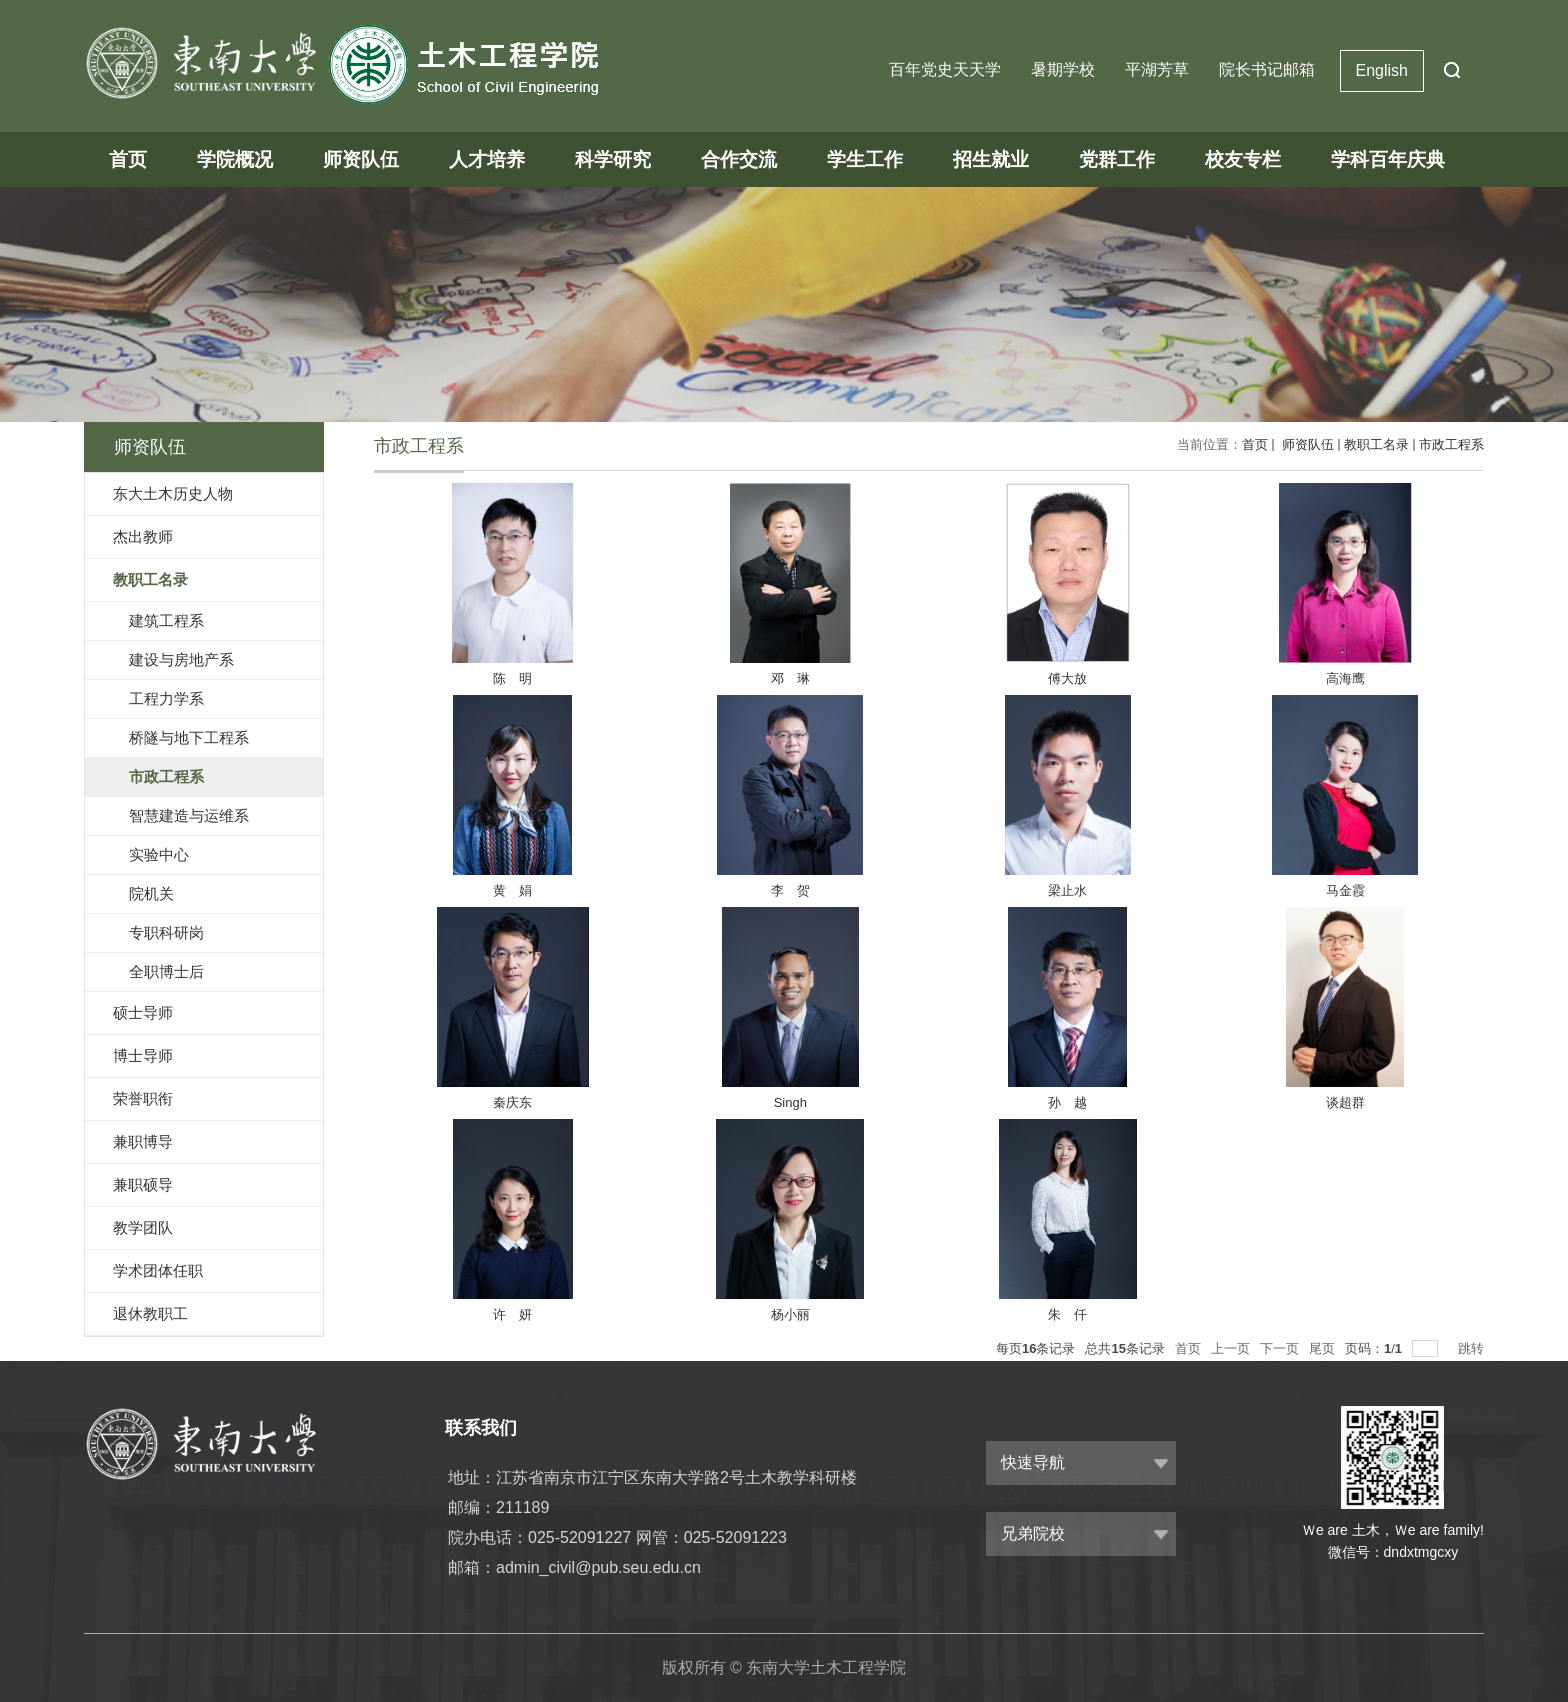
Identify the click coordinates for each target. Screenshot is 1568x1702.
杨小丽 (790, 1314)
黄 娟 (512, 890)
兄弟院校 (1033, 1533)
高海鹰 (1345, 678)
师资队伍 (361, 159)
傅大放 (1067, 678)
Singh (790, 1102)
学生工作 (865, 159)
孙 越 (1067, 1102)
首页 (128, 159)
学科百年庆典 (1388, 159)
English (1382, 70)
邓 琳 (790, 678)
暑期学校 (1063, 69)
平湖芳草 (1157, 69)
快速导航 (1033, 1462)
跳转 (1471, 1348)
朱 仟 (1067, 1314)
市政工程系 (1451, 444)
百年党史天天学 (945, 69)
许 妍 (512, 1314)
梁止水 (1067, 890)
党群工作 (1117, 159)
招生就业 (991, 159)
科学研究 (613, 159)
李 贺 (790, 890)
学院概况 (235, 159)
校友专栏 (1243, 159)
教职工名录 (1376, 444)
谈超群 (1345, 1102)
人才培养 (487, 159)
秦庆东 (512, 1102)
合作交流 (739, 159)
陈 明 (512, 678)
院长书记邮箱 (1267, 69)
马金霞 (1345, 890)
